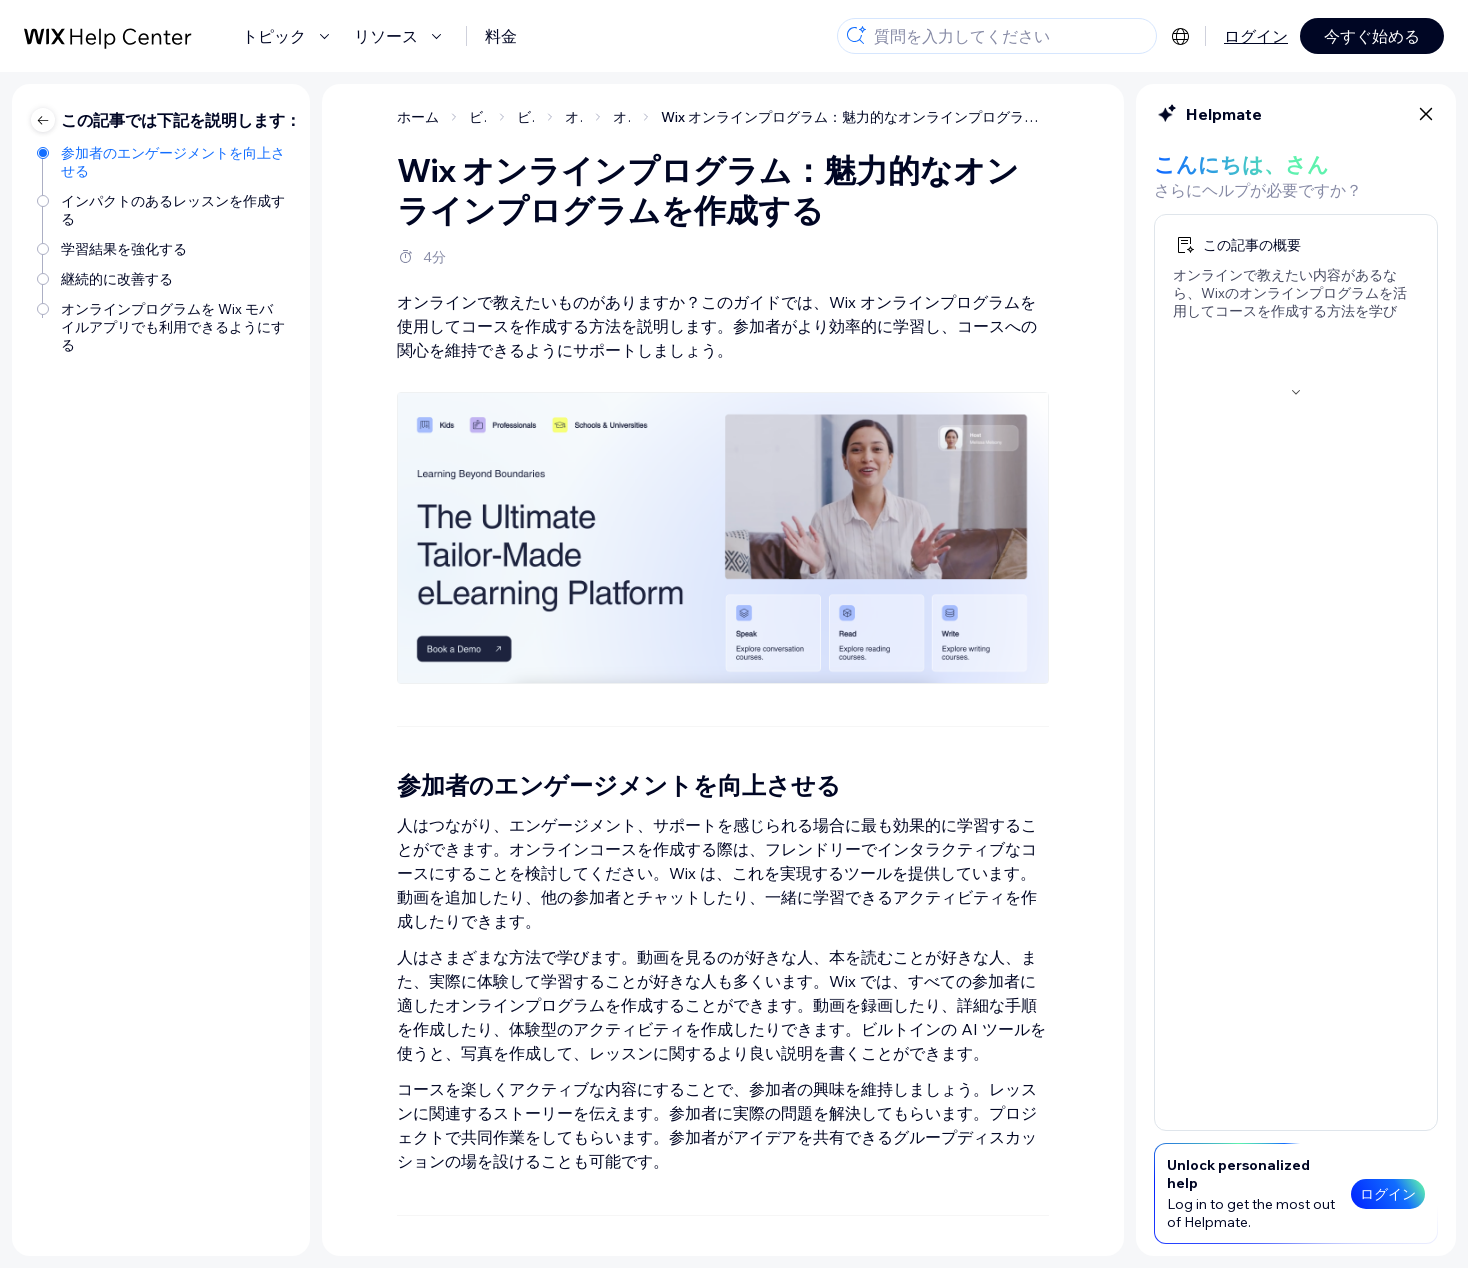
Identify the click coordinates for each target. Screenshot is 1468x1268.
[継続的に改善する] (163, 279)
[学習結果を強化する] (163, 249)
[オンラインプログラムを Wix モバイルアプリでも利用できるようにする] (163, 327)
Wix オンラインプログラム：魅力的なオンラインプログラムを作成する (855, 117)
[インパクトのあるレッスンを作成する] (163, 210)
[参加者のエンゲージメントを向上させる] (163, 162)
